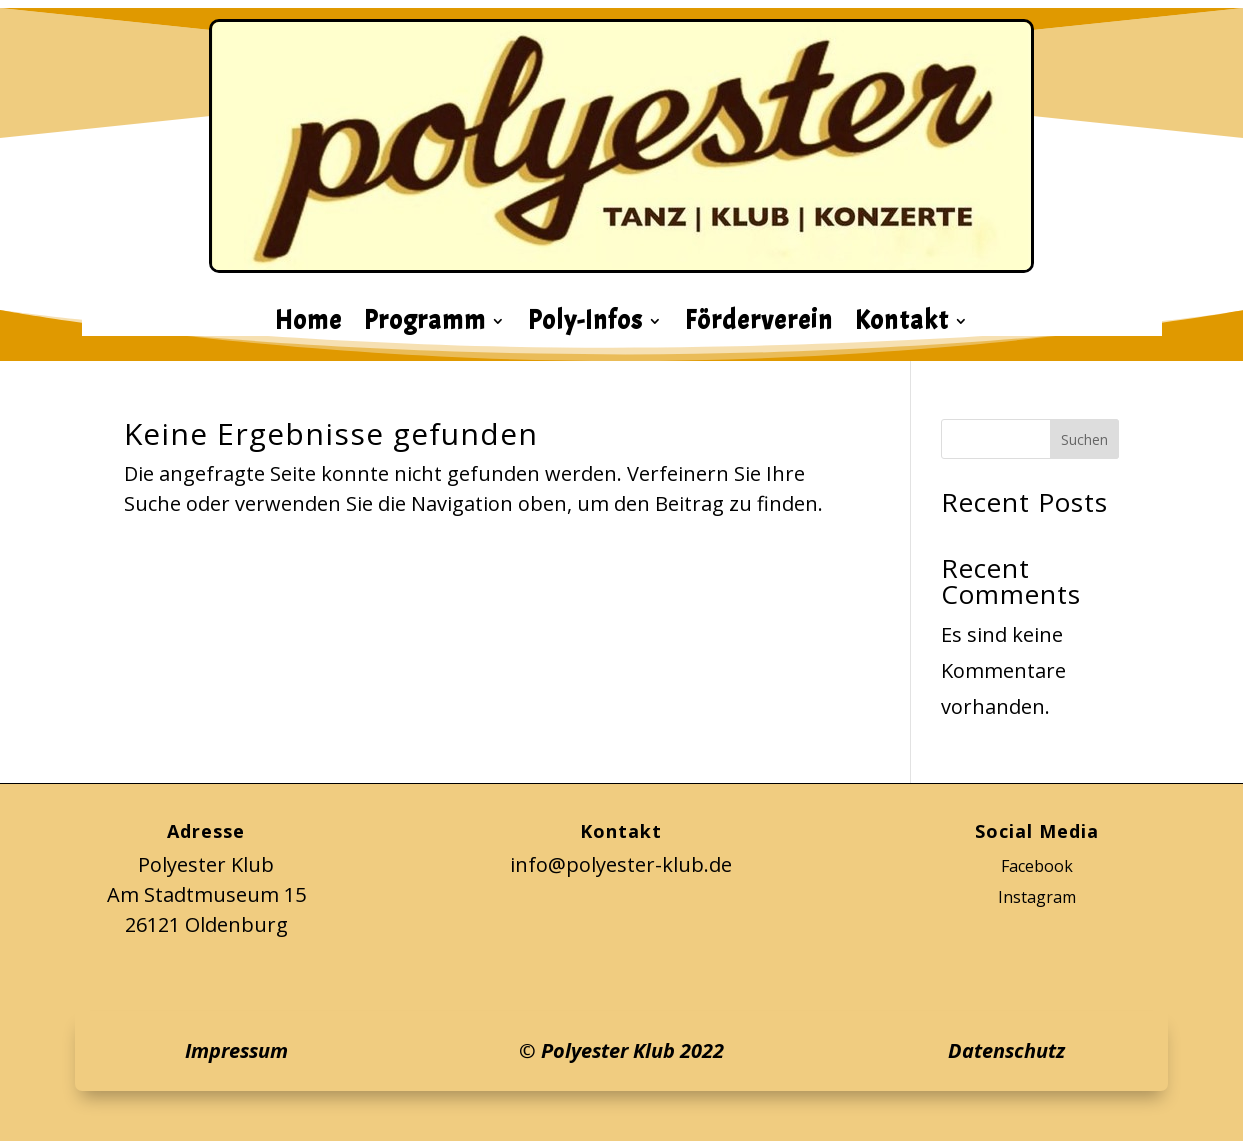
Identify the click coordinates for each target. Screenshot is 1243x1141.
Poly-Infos (585, 325)
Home (308, 325)
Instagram (1037, 897)
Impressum (236, 1050)
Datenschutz (1006, 1050)
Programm (425, 325)
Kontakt (902, 325)
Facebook (1037, 866)
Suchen (1084, 439)
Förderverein (759, 325)
